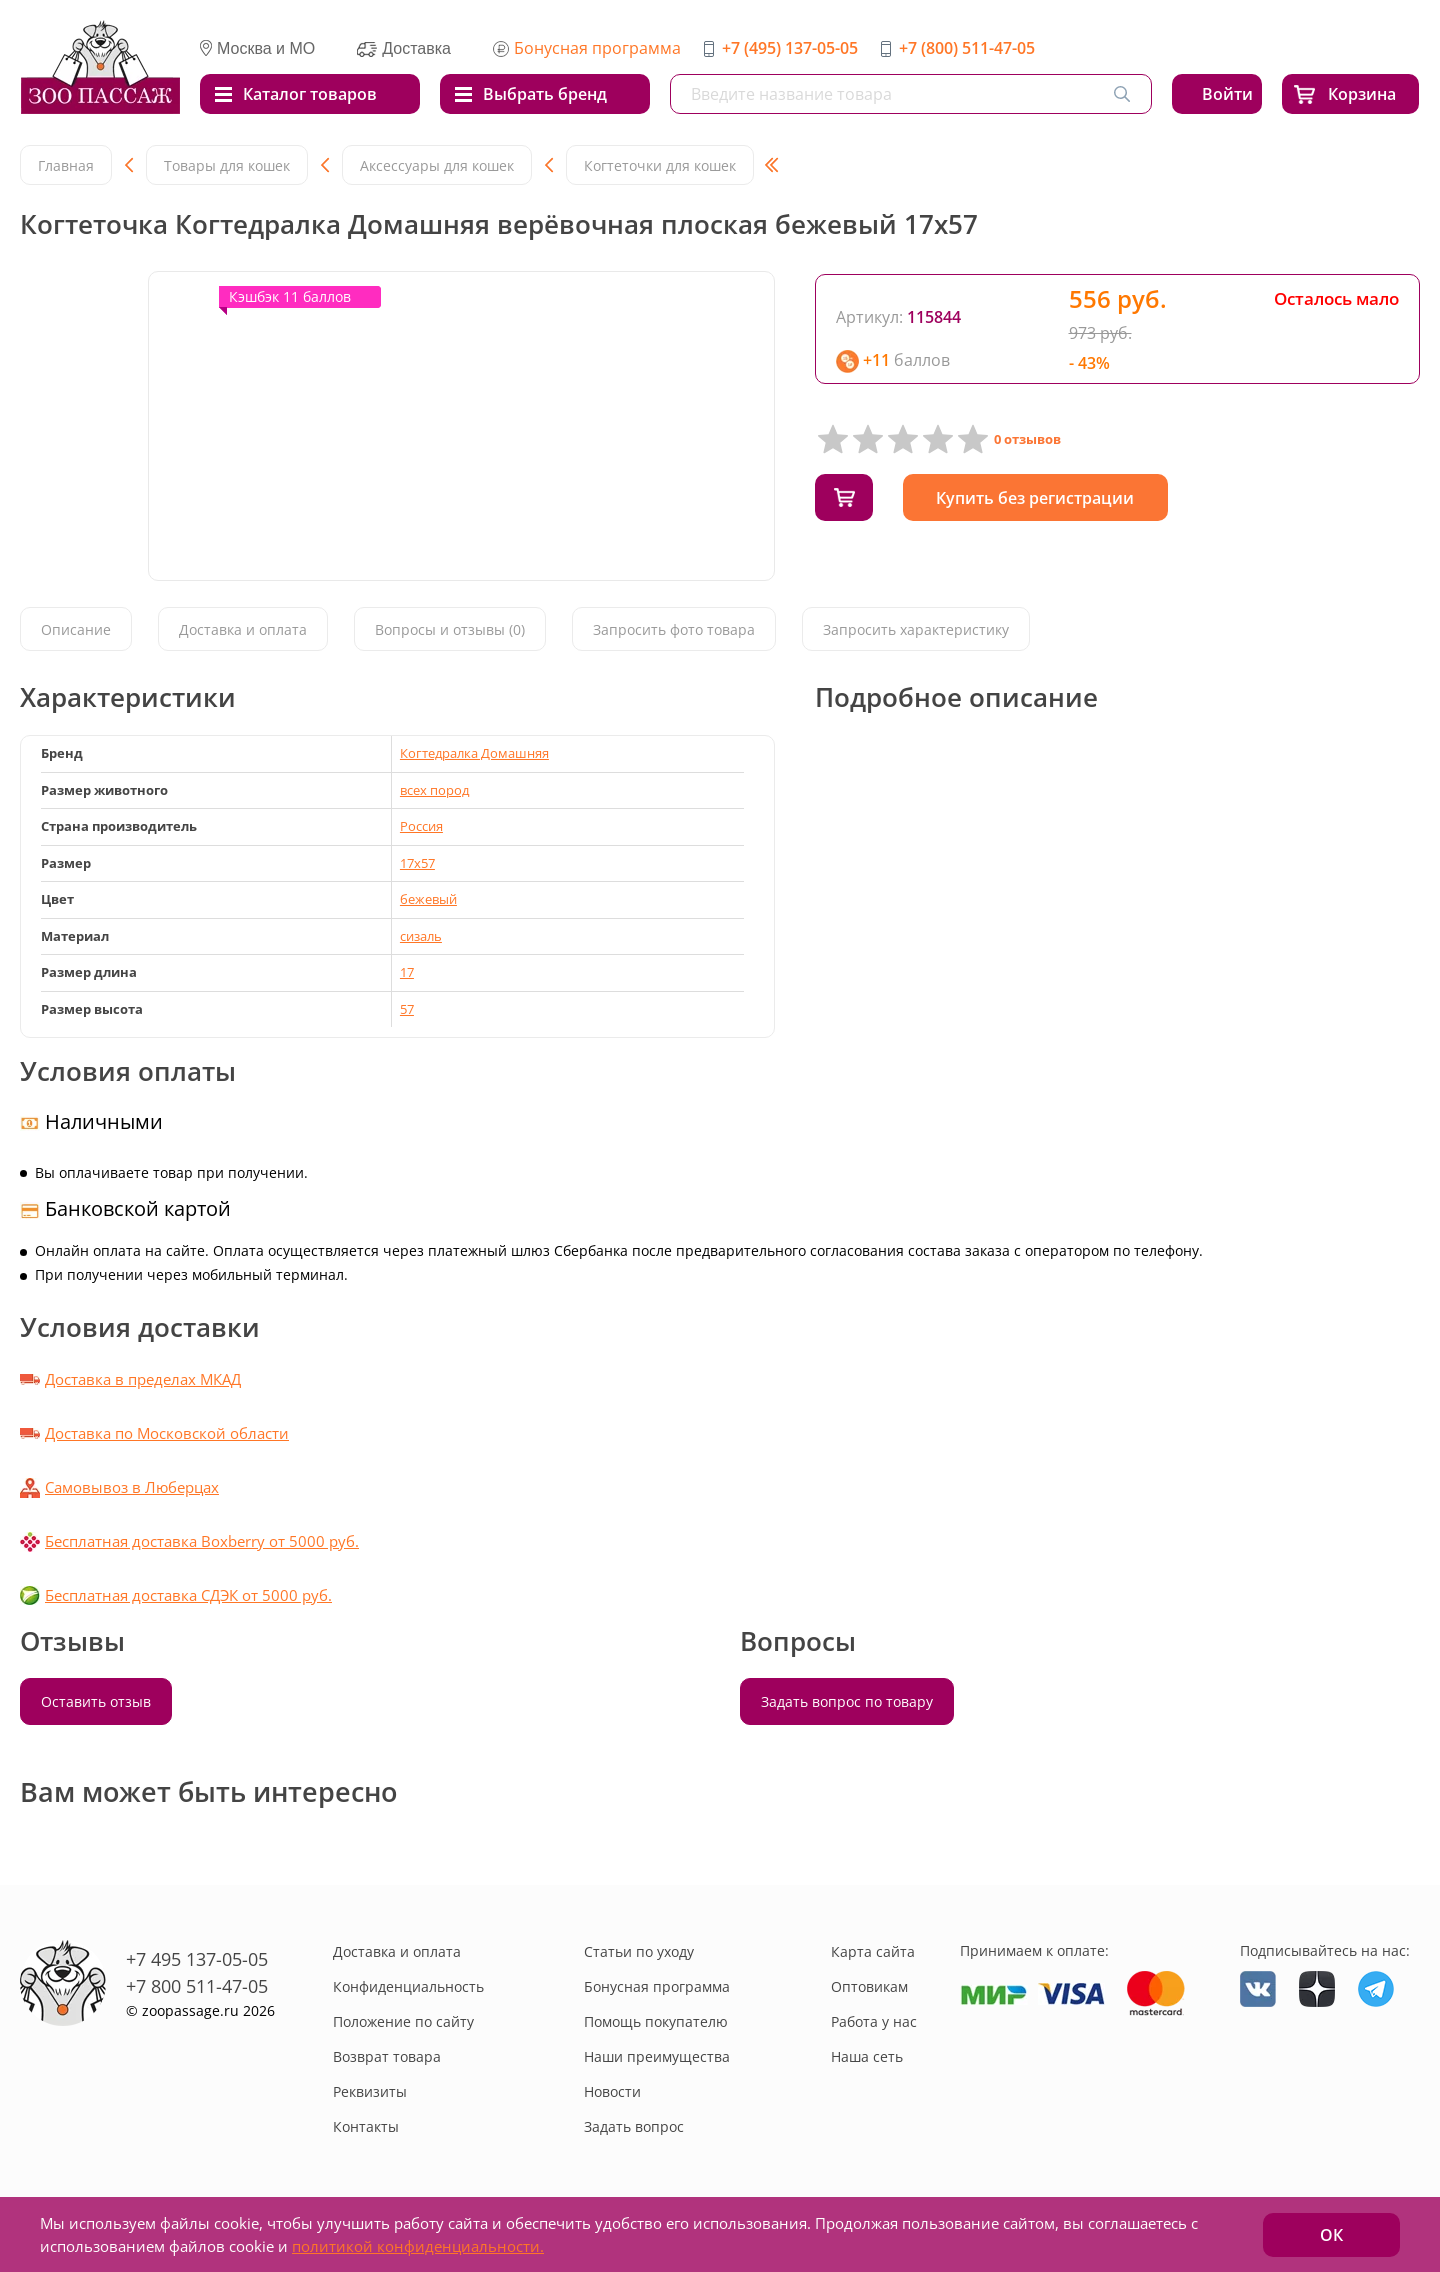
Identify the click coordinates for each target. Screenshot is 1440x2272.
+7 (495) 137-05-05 (790, 48)
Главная (66, 165)
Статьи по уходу (639, 1951)
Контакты (366, 2126)
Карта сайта (873, 1951)
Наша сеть (867, 2056)
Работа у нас (874, 2021)
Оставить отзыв (96, 1701)
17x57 (417, 863)
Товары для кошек (227, 165)
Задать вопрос (634, 2126)
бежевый (428, 899)
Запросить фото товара (674, 630)
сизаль (421, 936)
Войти (1227, 94)
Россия (421, 826)
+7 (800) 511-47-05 (967, 48)
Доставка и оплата (243, 630)
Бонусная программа (597, 48)
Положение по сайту (403, 2021)
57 (407, 1009)
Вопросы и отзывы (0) (450, 630)
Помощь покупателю (656, 2021)
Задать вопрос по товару (847, 1701)
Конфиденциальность (408, 1986)
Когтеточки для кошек (660, 165)
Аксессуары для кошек (437, 165)
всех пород (434, 790)
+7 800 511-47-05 (197, 1986)
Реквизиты (370, 2091)
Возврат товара (387, 2056)
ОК (1331, 2235)
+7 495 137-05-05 (197, 1959)
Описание (76, 630)
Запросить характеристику (916, 630)
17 (407, 972)
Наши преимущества (657, 2056)
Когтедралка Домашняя (474, 753)
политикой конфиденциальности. (418, 2246)
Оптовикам (869, 1986)
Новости (612, 2091)
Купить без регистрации (1044, 498)
